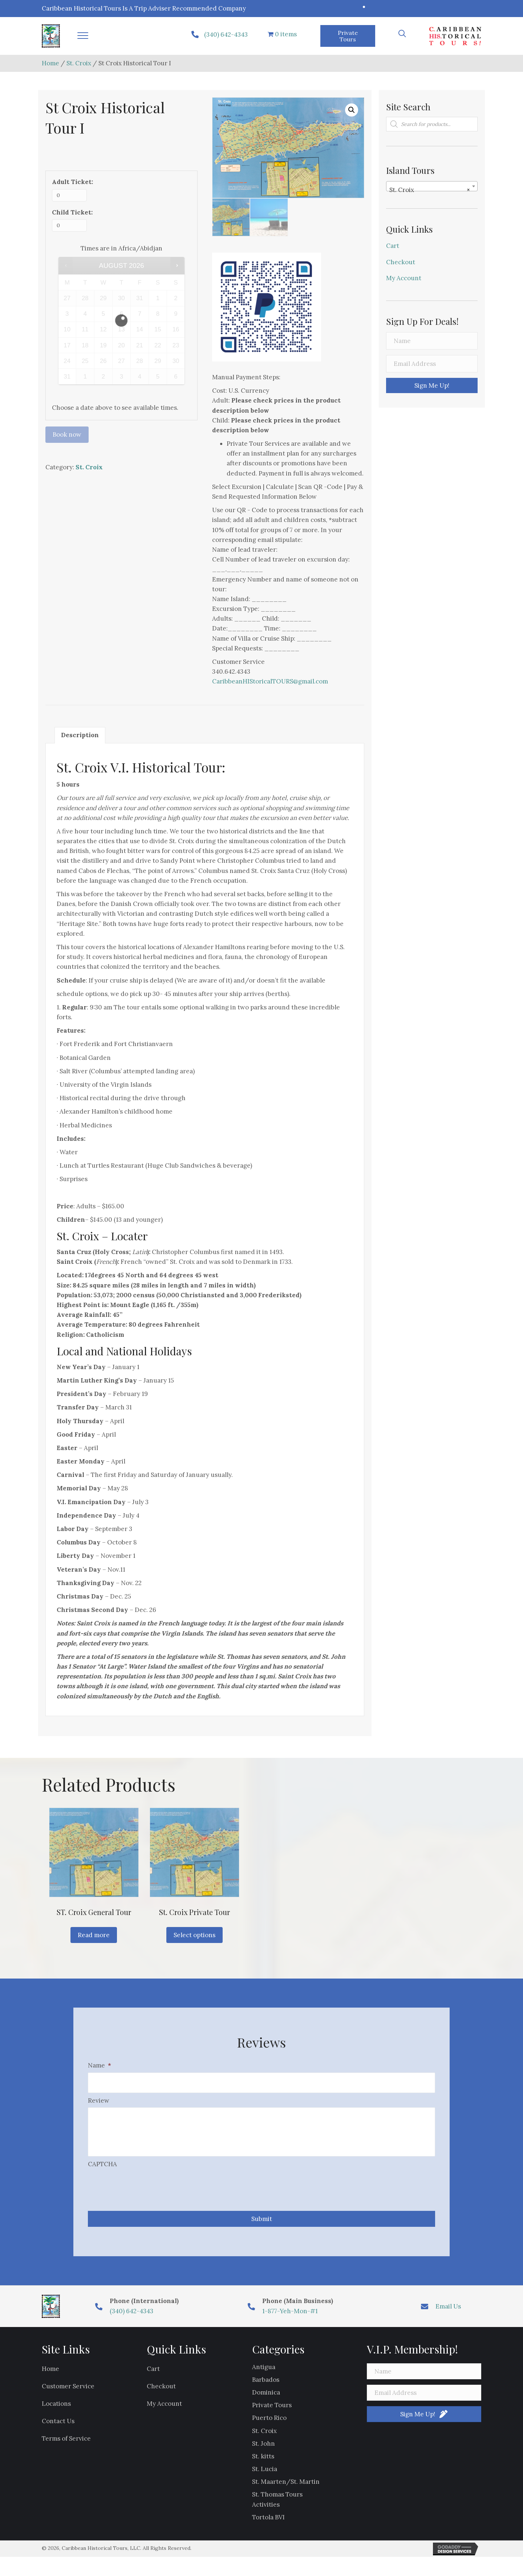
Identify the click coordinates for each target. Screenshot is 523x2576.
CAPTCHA (102, 2171)
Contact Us (58, 2428)
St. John (263, 2450)
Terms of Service (66, 2446)
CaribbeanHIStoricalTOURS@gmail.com (270, 681)
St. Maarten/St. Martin (286, 2489)
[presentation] (143, 2192)
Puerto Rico (269, 2425)
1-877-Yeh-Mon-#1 (290, 2318)
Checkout (400, 262)
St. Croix (78, 63)
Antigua (263, 2374)
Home (50, 63)
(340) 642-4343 (226, 34)
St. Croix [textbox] (429, 190)
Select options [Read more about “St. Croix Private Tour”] (194, 1935)
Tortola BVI (268, 2524)
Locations (56, 2410)
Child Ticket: (72, 212)
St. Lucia (264, 2476)
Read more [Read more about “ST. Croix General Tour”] (94, 1935)
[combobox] (432, 186)
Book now (67, 434)
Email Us (448, 2313)
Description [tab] (80, 735)
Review (98, 2098)
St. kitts (263, 2463)
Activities (266, 2511)
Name (99, 2065)
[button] (82, 36)
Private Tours (272, 2412)
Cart (392, 246)
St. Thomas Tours (277, 2502)
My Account (403, 278)
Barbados (265, 2387)
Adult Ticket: (72, 182)
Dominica (266, 2399)
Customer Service (68, 2393)
